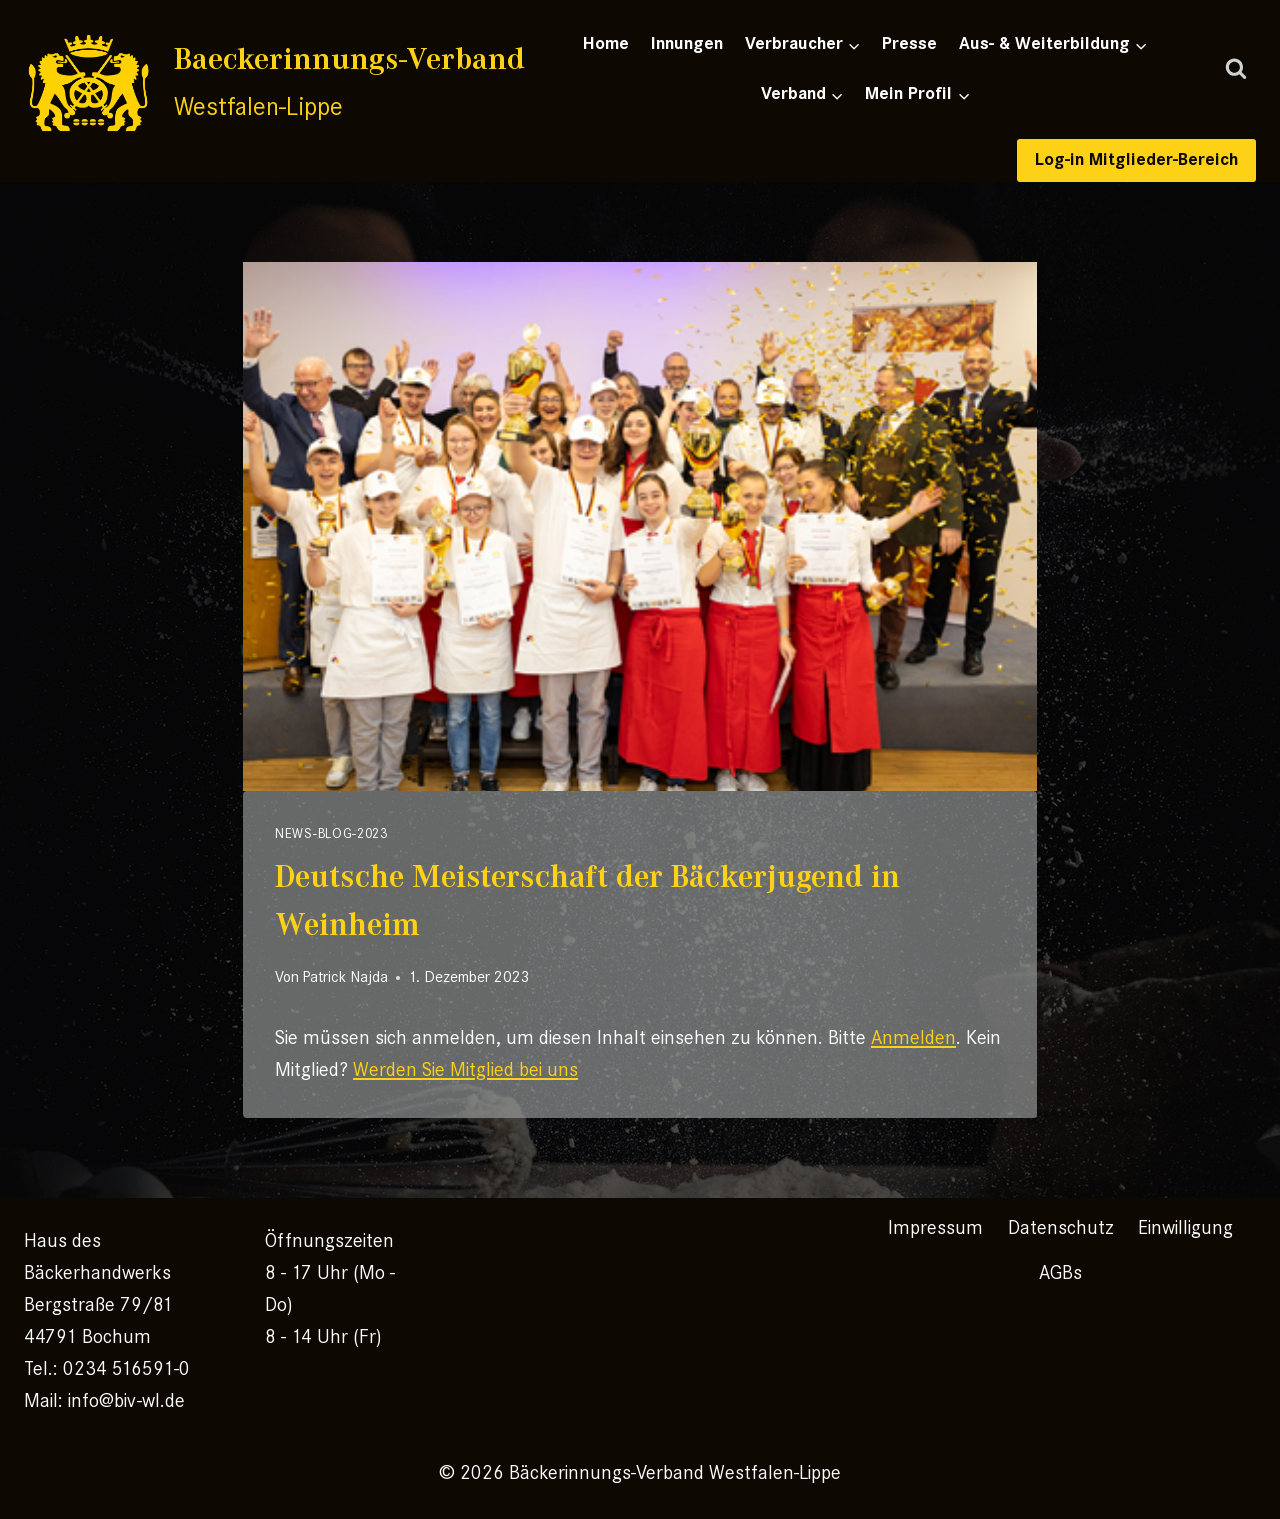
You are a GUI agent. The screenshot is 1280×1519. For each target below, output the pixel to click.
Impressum (935, 1227)
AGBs (1060, 1272)
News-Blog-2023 (331, 833)
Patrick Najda (345, 977)
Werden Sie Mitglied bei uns (465, 1069)
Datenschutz (1061, 1227)
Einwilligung (1185, 1227)
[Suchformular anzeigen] (1236, 70)
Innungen (687, 43)
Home (606, 43)
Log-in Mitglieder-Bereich (1136, 159)
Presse (909, 43)
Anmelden (913, 1037)
